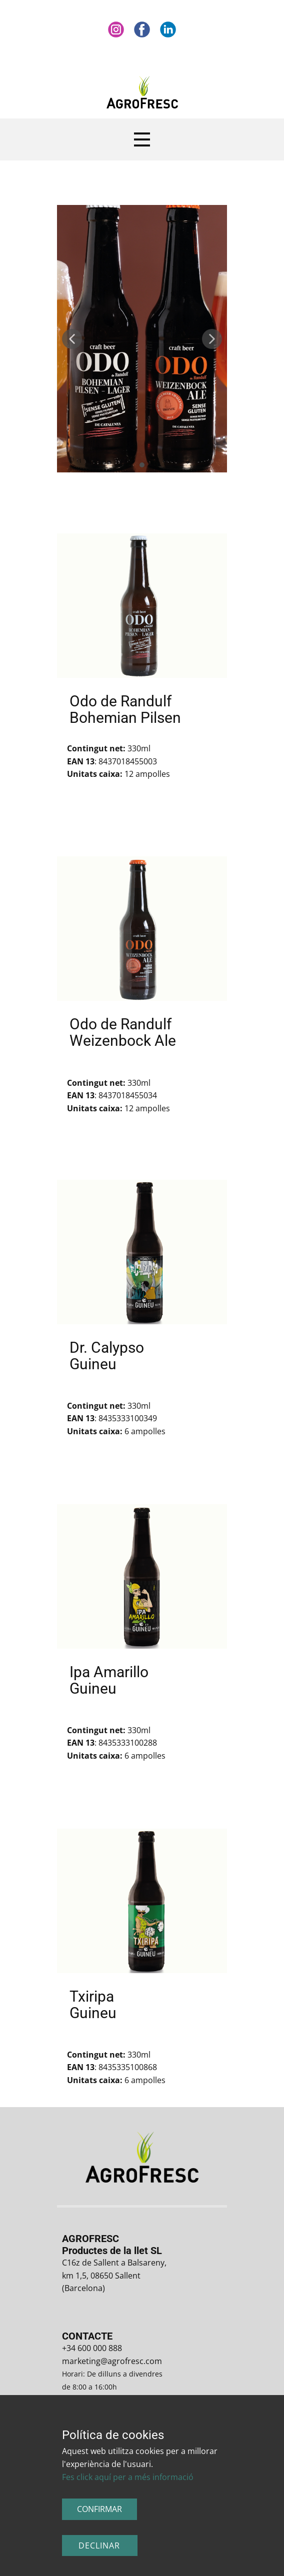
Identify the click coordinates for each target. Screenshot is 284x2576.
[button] (72, 339)
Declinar (99, 2545)
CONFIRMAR (99, 2509)
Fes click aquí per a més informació (128, 2477)
